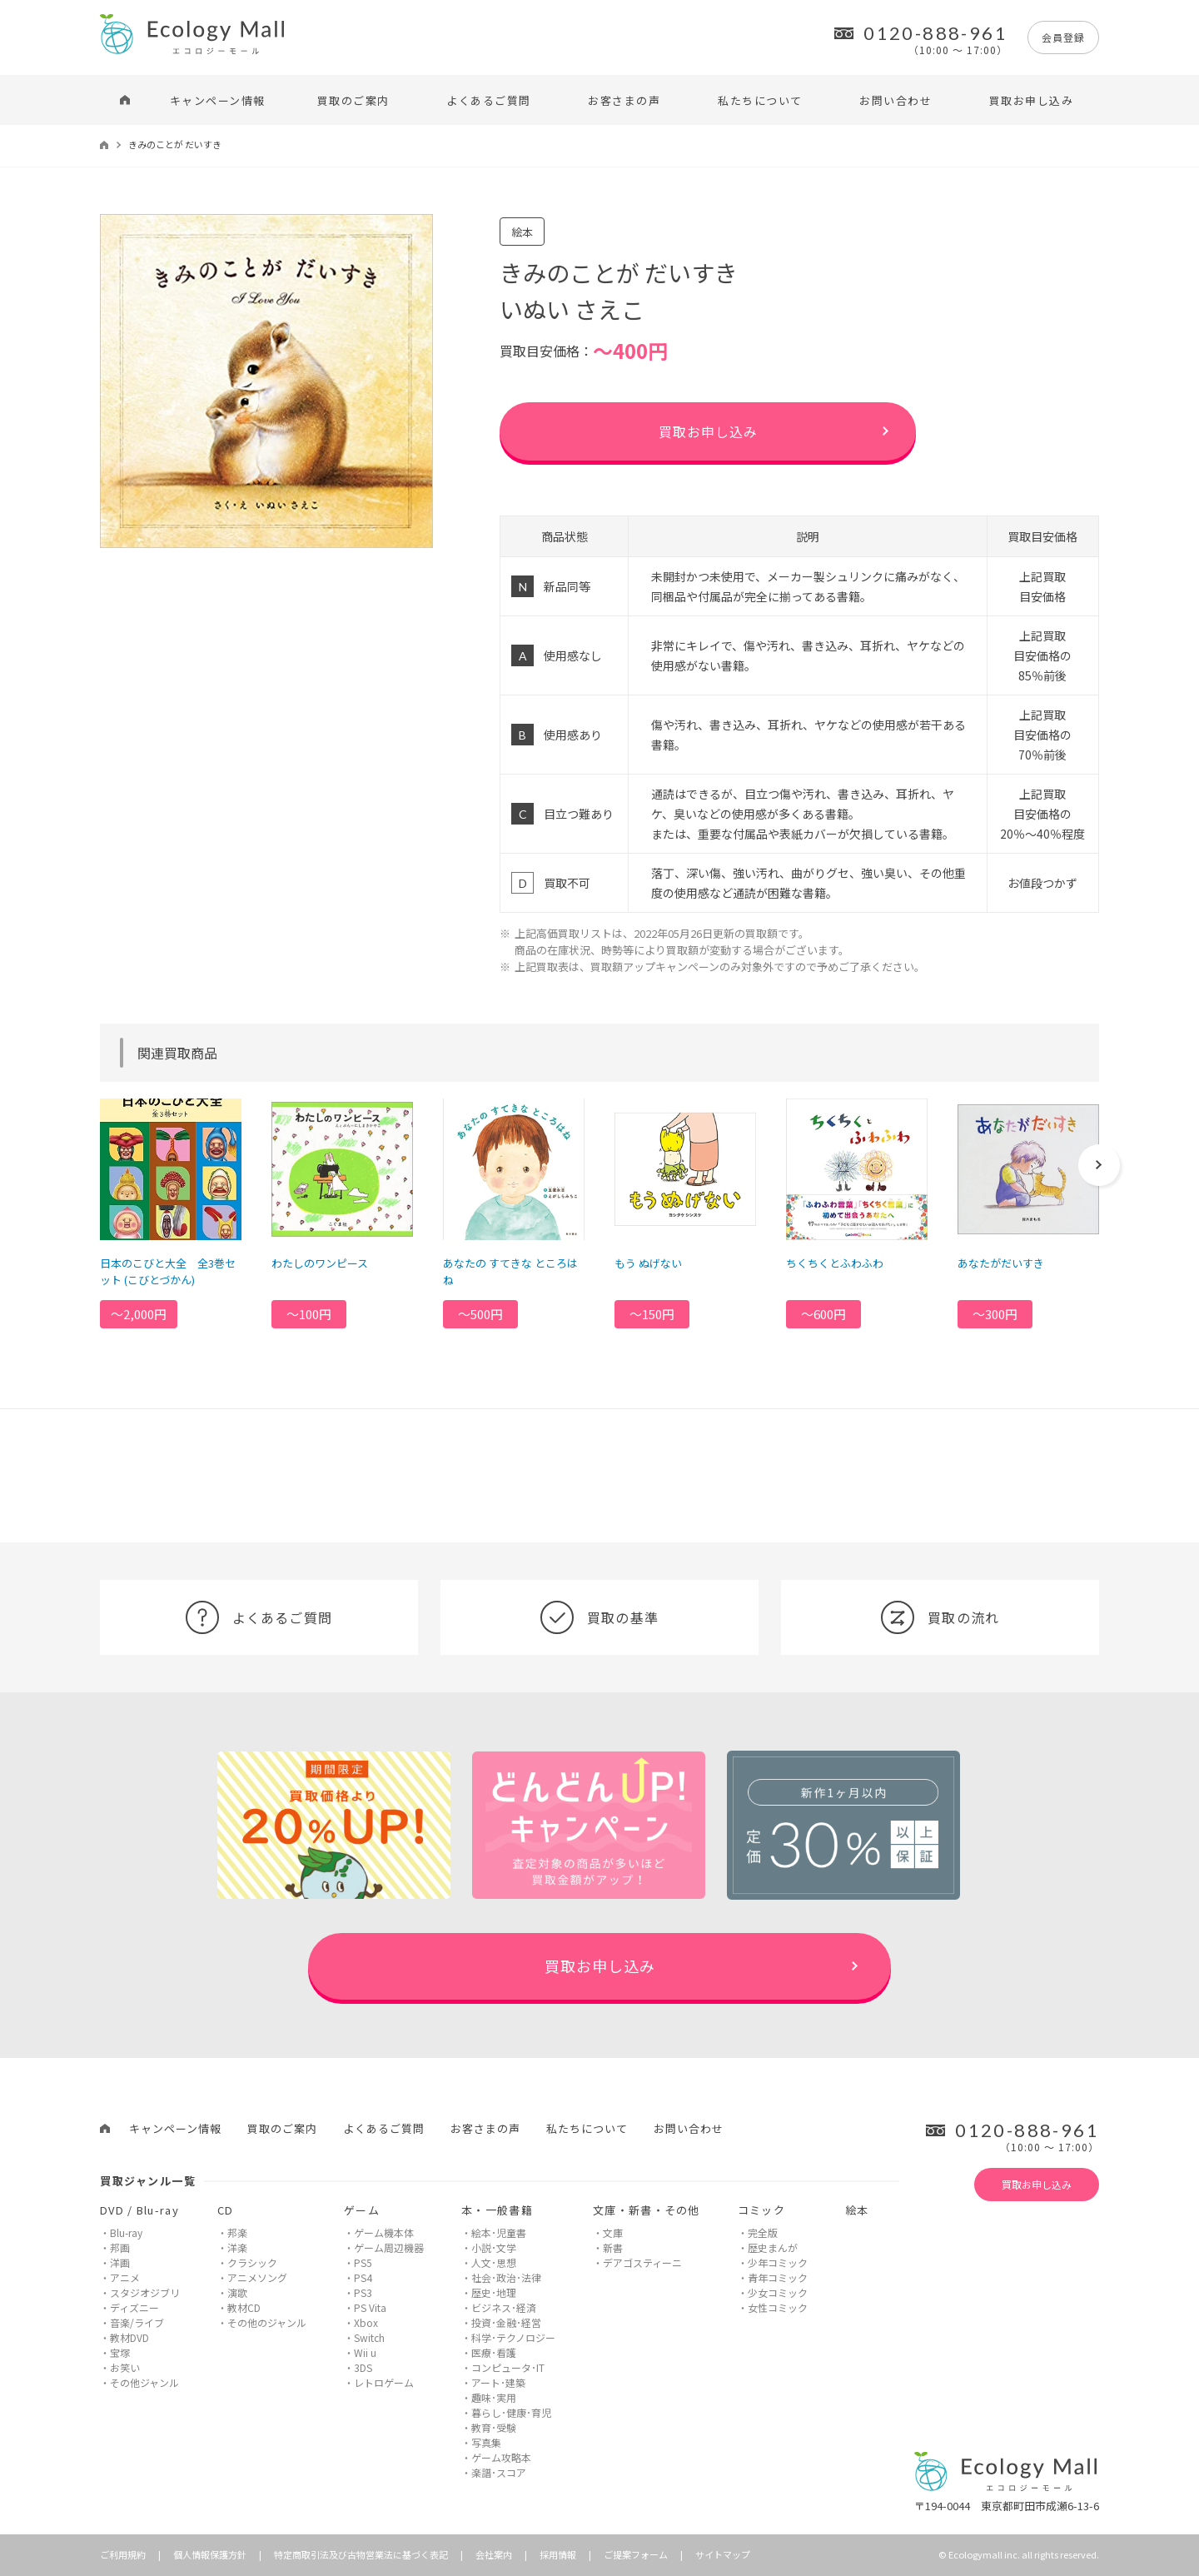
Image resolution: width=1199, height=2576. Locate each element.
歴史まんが (773, 2247)
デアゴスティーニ (642, 2262)
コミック (761, 2210)
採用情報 (558, 2554)
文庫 (613, 2232)
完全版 (763, 2232)
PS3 (363, 2292)
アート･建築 (498, 2382)
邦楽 (237, 2232)
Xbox (366, 2322)
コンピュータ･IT (508, 2367)
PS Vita (370, 2307)
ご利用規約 (123, 2554)
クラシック (252, 2262)
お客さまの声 (624, 100)
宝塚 (120, 2352)
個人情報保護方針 (209, 2554)
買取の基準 (599, 1617)
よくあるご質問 (488, 100)
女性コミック (778, 2307)
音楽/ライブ (137, 2322)
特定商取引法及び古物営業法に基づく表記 (361, 2554)
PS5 (363, 2262)
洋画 (120, 2262)
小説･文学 (493, 2247)
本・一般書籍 (497, 2210)
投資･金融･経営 (506, 2322)
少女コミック (778, 2292)
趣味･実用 (493, 2397)
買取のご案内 (353, 100)
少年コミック (778, 2262)
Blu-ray (126, 2232)
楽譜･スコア (498, 2472)
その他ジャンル (144, 2382)
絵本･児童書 (498, 2232)
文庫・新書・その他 (646, 2210)
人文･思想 (493, 2262)
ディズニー (134, 2307)
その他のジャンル (266, 2322)
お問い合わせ (895, 100)
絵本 (857, 2210)
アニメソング (257, 2277)
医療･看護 (493, 2352)
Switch (369, 2337)
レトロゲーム (384, 2382)
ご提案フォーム (636, 2554)
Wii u (365, 2352)
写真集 (486, 2442)
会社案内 (493, 2554)
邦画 (120, 2247)
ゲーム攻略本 (501, 2457)
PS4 (363, 2277)
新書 (613, 2247)
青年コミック (778, 2277)
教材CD (244, 2307)
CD (225, 2210)
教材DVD (129, 2337)
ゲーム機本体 (384, 2232)
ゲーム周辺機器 (389, 2247)
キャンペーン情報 (218, 100)
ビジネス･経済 (503, 2307)
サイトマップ (722, 2554)
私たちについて (760, 100)
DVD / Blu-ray (139, 2210)
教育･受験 (493, 2427)
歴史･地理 (493, 2292)
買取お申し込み (1031, 100)
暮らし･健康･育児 (511, 2412)
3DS (363, 2367)
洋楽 (237, 2247)
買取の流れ (940, 1617)
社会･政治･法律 (506, 2277)
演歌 (237, 2292)
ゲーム (362, 2210)
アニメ (125, 2277)
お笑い (125, 2367)
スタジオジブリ (145, 2292)
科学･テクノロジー (513, 2337)
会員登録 (1063, 37)
